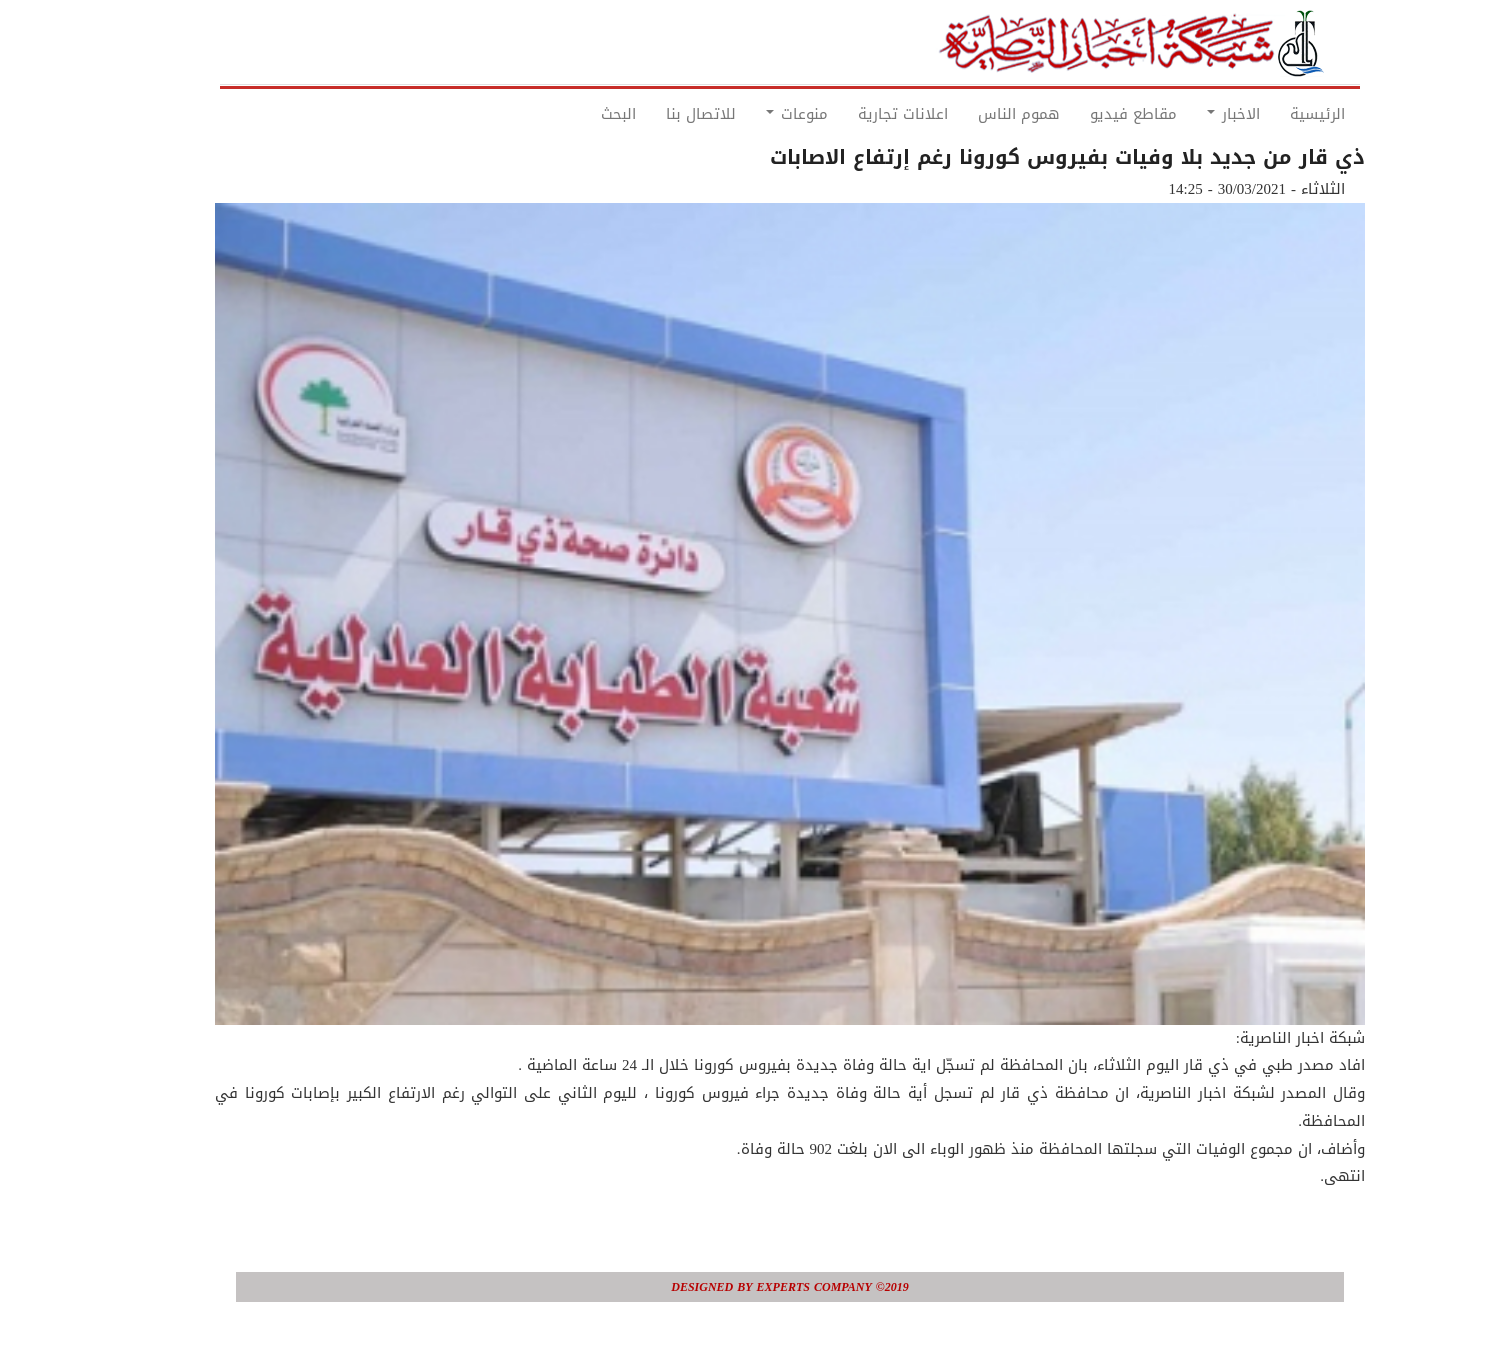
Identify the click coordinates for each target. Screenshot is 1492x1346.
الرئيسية (1273, 114)
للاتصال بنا (657, 114)
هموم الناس (975, 114)
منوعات (753, 114)
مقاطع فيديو (1089, 114)
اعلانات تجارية (859, 114)
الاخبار (1189, 114)
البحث (574, 114)
